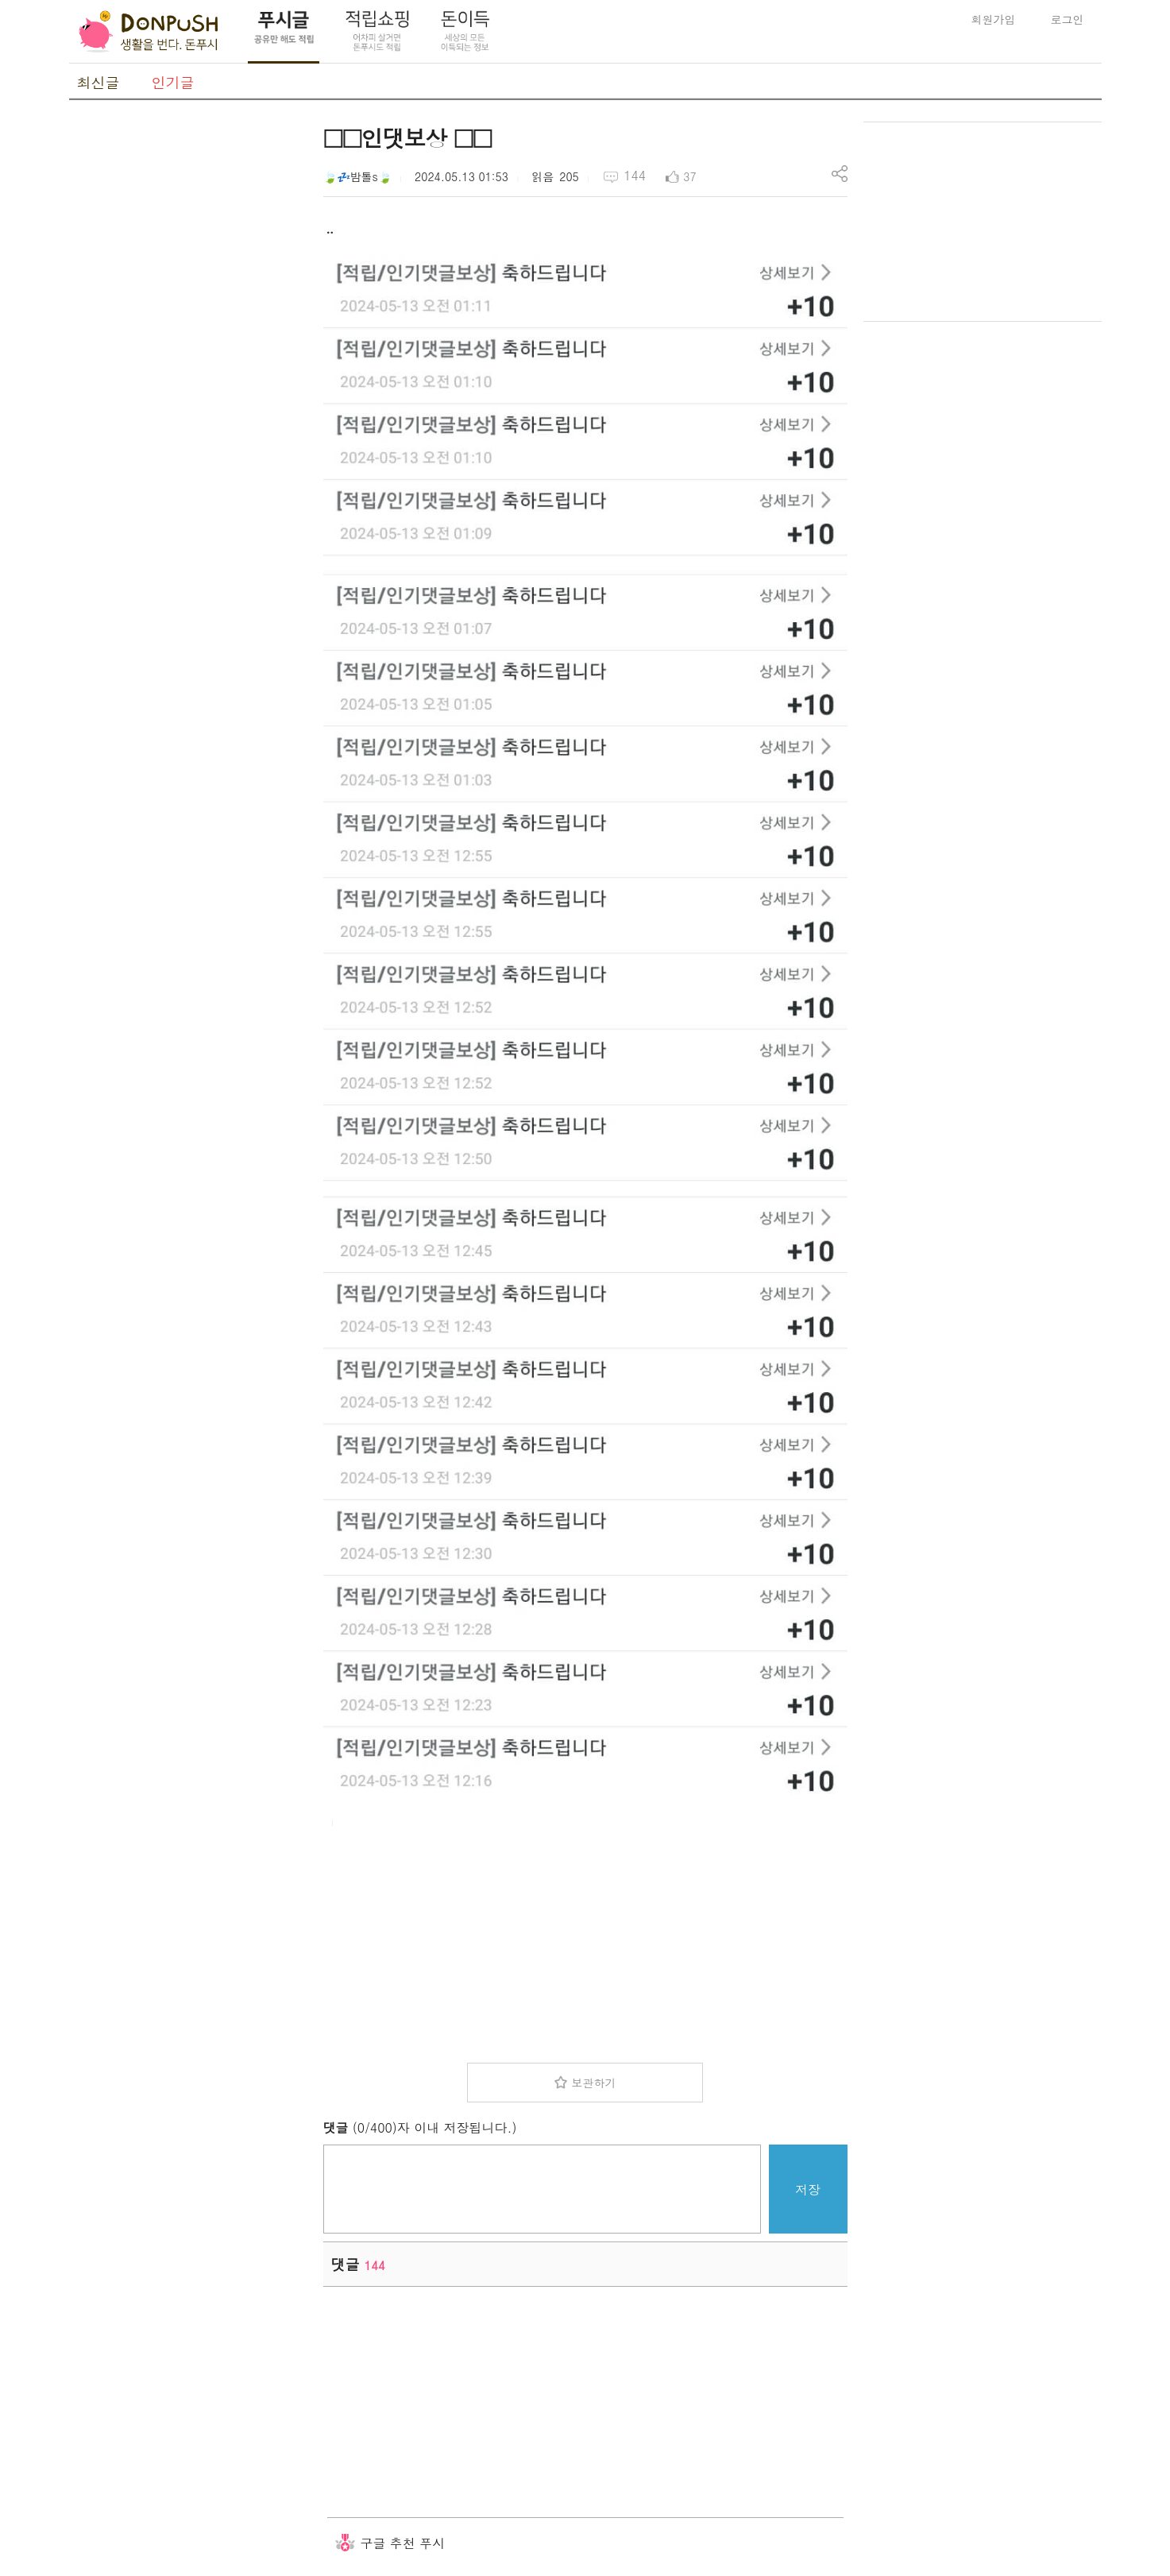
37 (689, 176)
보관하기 (593, 2083)
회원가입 (993, 19)
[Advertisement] (188, 360)
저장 (808, 2189)
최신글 (98, 82)
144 (635, 175)
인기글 (173, 82)
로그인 (1067, 19)
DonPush (148, 32)
